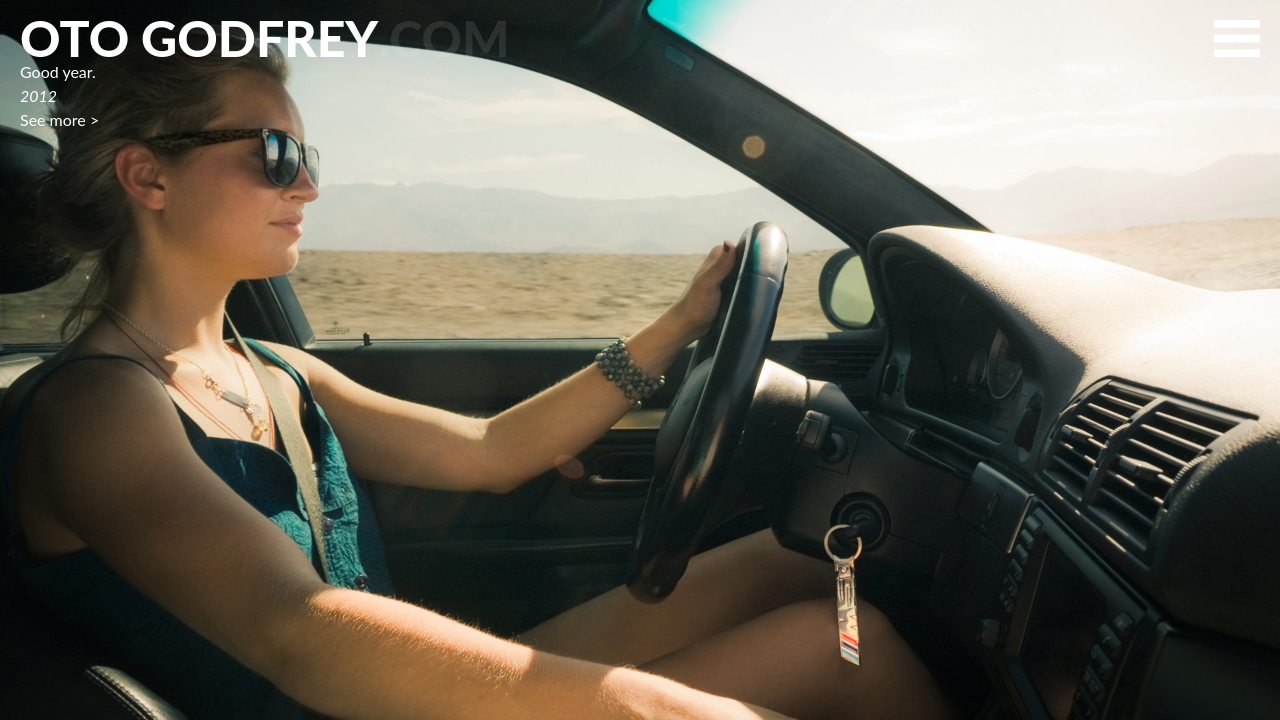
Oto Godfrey (265, 38)
